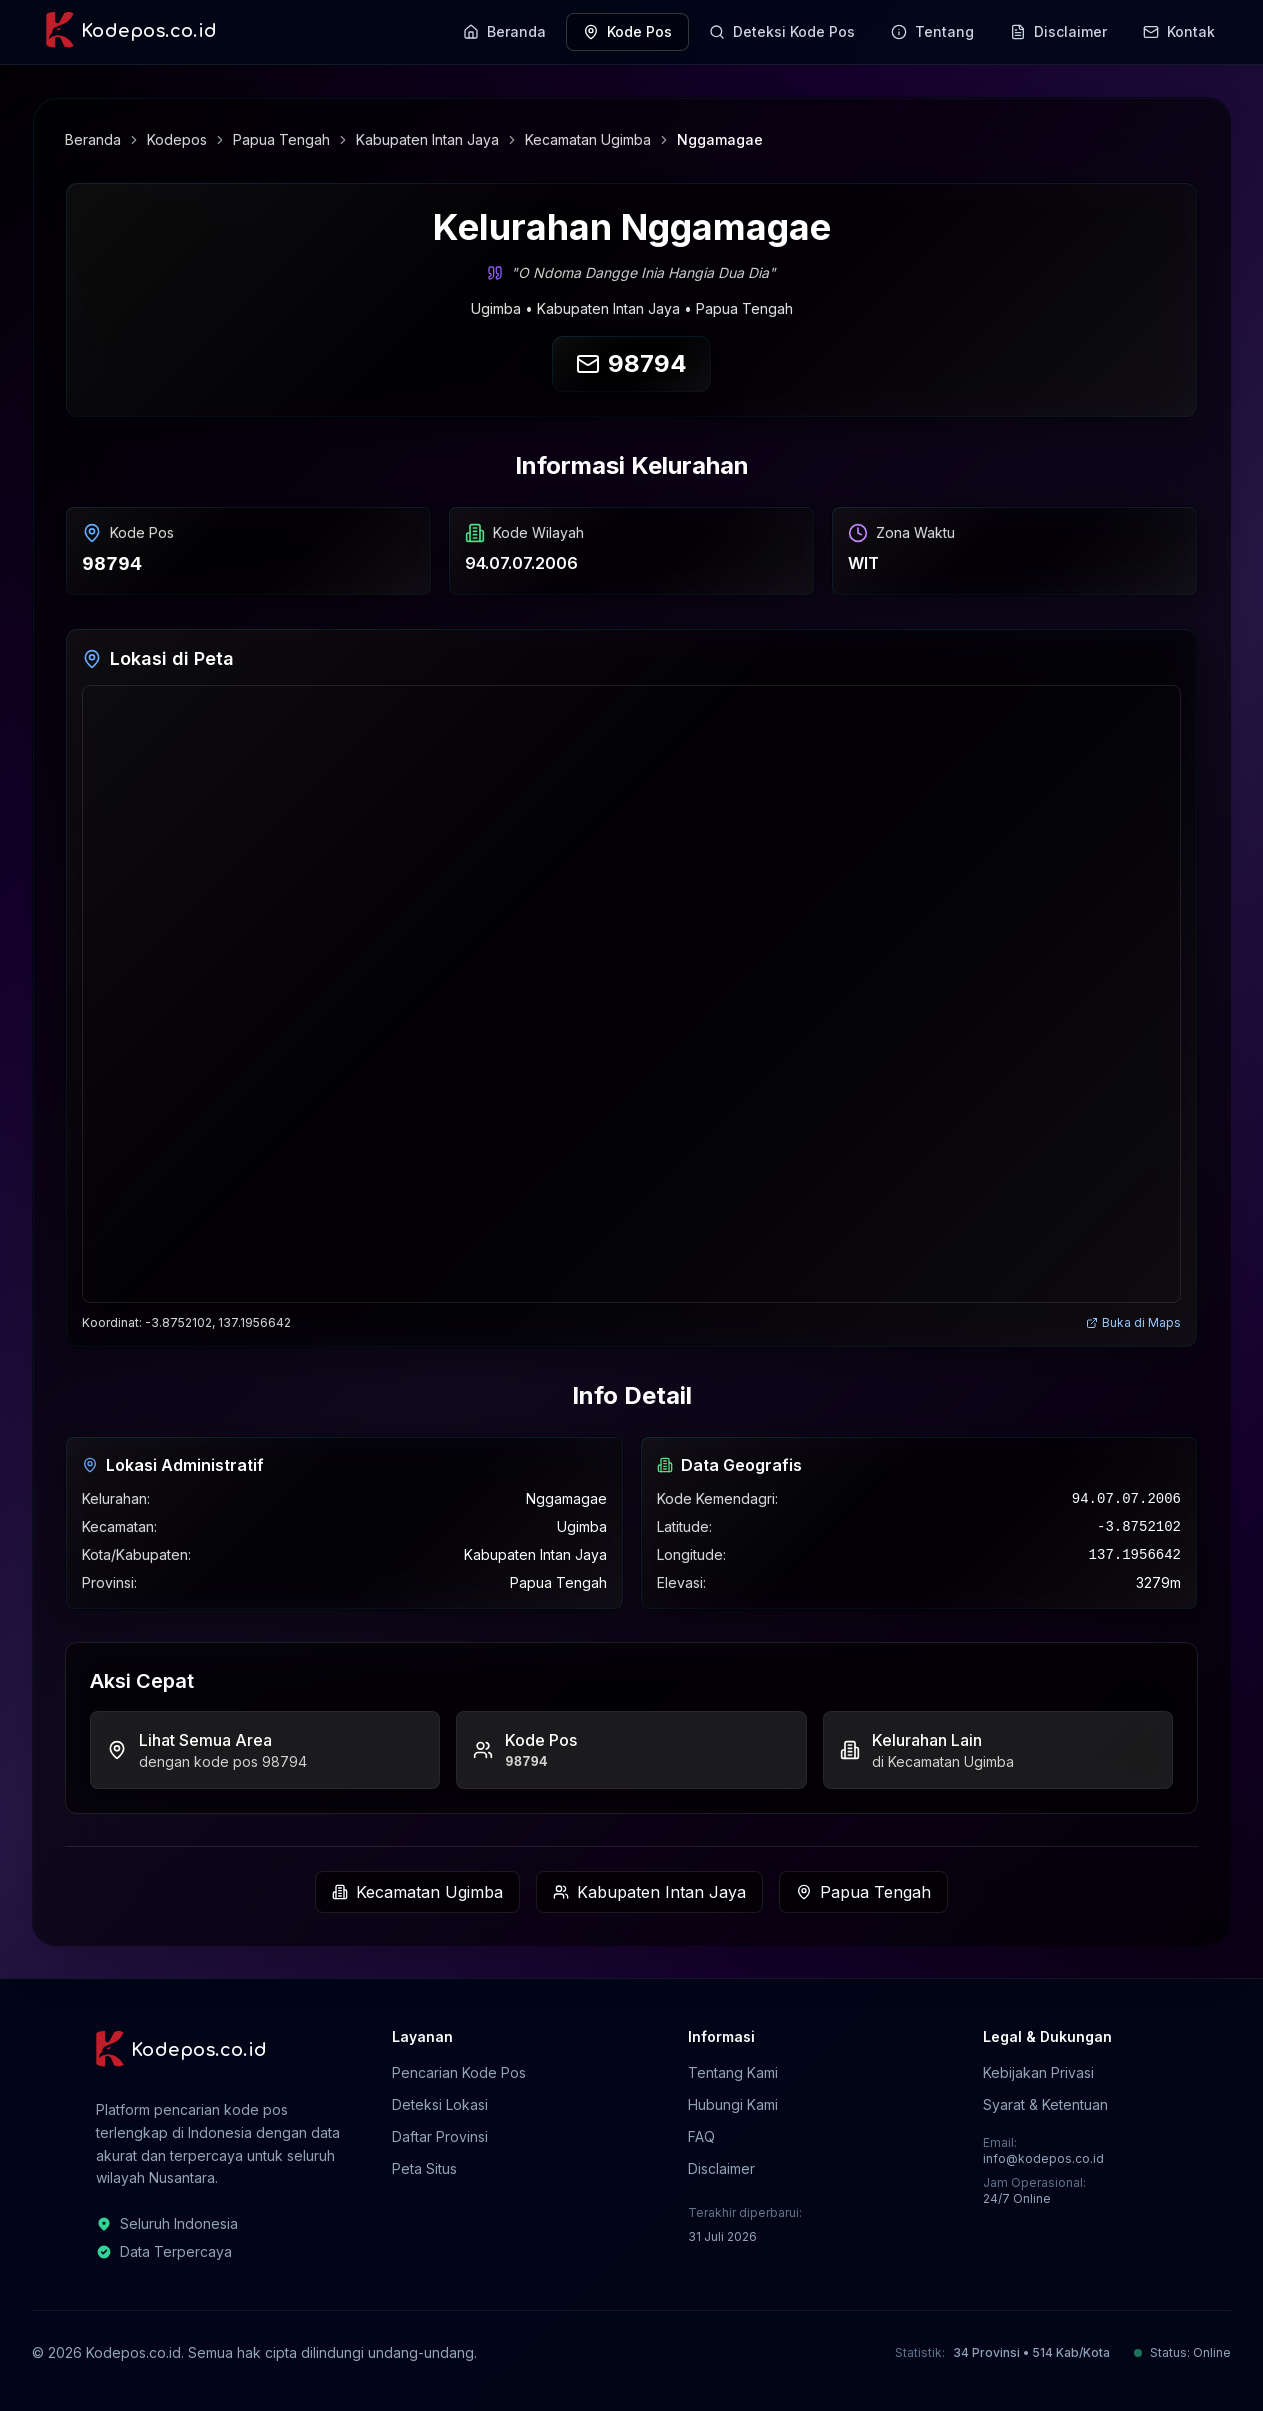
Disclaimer (721, 2168)
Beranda (93, 139)
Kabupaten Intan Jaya (427, 139)
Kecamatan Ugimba (588, 139)
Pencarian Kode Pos (459, 2072)
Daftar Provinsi (440, 2136)
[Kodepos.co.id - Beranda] (130, 32)
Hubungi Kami (733, 2104)
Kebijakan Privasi (1038, 2072)
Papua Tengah (281, 139)
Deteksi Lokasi (440, 2104)
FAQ (701, 2136)
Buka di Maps (1133, 1322)
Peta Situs (424, 2168)
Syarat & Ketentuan (1045, 2104)
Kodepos (177, 139)
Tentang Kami (733, 2072)
